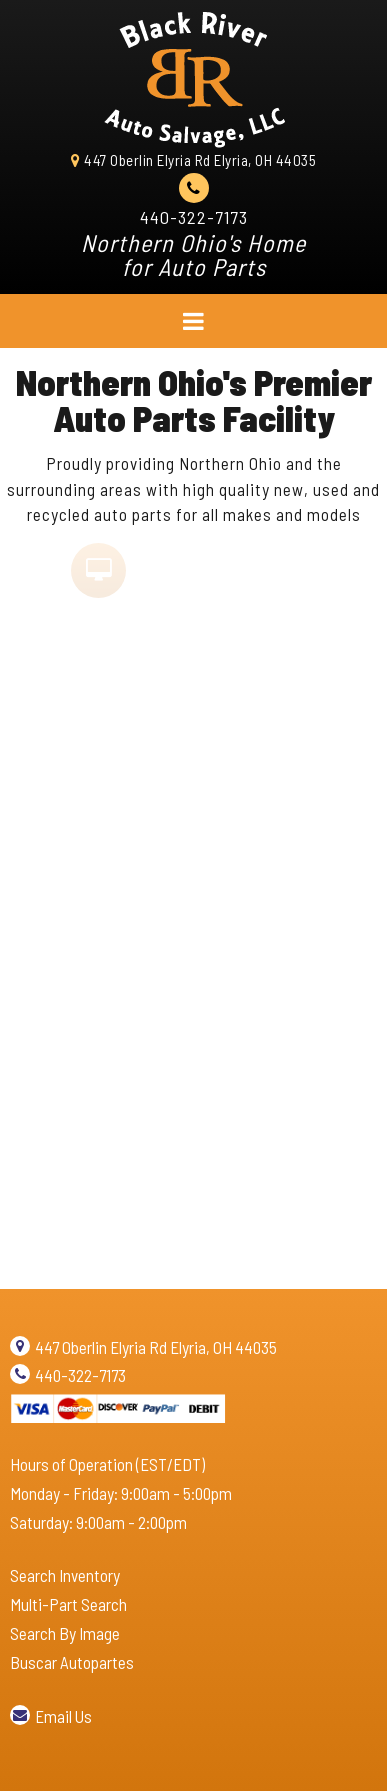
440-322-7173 (194, 217)
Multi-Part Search (68, 1604)
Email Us (63, 1716)
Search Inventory (65, 1575)
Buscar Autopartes (72, 1662)
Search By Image (65, 1633)
